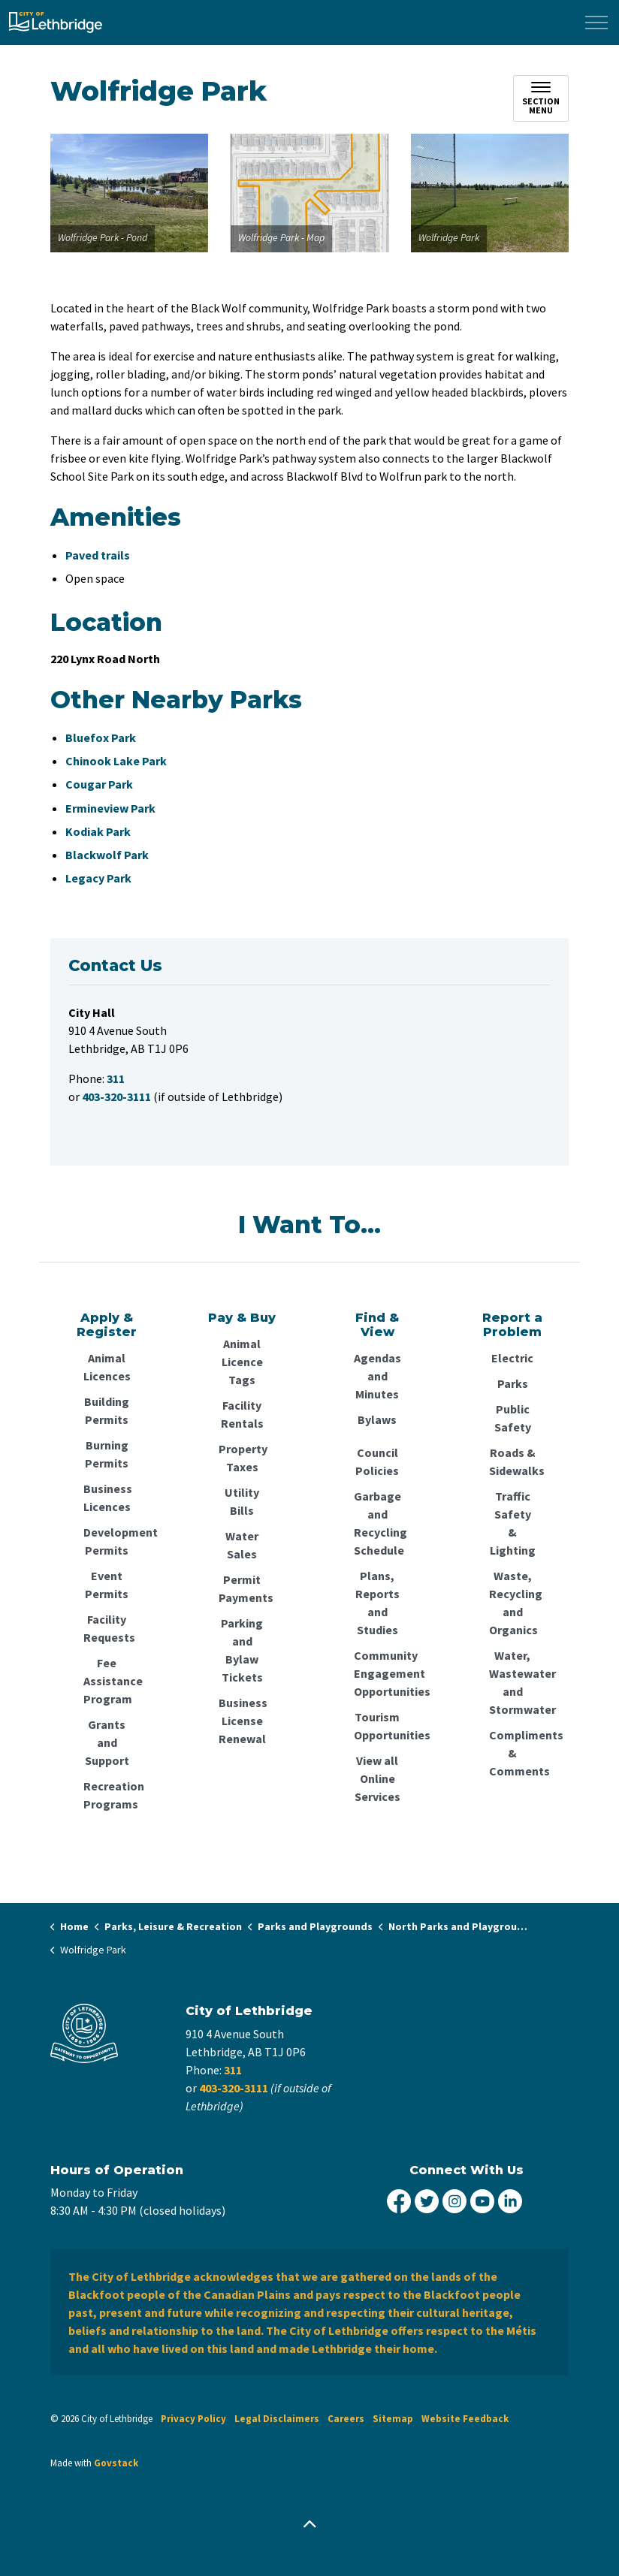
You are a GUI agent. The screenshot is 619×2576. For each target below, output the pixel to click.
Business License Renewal (242, 1720)
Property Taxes (242, 1457)
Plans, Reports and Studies (377, 1602)
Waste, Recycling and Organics (512, 1602)
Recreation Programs (106, 1794)
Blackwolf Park (107, 854)
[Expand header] (596, 22)
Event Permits (106, 1584)
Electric (512, 1357)
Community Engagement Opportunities (377, 1673)
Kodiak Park (98, 831)
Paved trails (97, 555)
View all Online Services (377, 1778)
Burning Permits (106, 1453)
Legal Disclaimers (276, 2418)
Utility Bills (242, 1501)
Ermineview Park (110, 808)
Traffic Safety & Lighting (513, 1523)
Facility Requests (106, 1628)
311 (233, 2069)
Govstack (116, 2463)
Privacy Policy (193, 2418)
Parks (512, 1383)
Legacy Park (98, 877)
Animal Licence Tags (242, 1361)
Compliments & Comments (512, 1752)
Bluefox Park (100, 737)
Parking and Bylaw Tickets (242, 1650)
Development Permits (106, 1541)
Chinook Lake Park (116, 760)
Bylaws (377, 1419)
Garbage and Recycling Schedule (377, 1523)
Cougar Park (99, 784)
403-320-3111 (233, 2087)
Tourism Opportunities (377, 1725)
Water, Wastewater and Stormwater (512, 1682)
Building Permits (106, 1410)
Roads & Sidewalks (512, 1461)
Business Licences (106, 1497)
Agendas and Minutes (377, 1375)
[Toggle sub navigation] (541, 98)
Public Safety (512, 1417)
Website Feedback (465, 2418)
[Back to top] (309, 2525)
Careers (346, 2418)
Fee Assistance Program (106, 1680)
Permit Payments (242, 1588)
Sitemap (393, 2418)
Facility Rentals (242, 1414)
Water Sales (241, 1544)
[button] (129, 193)
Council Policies (377, 1461)
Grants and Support (107, 1742)
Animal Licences (106, 1366)
